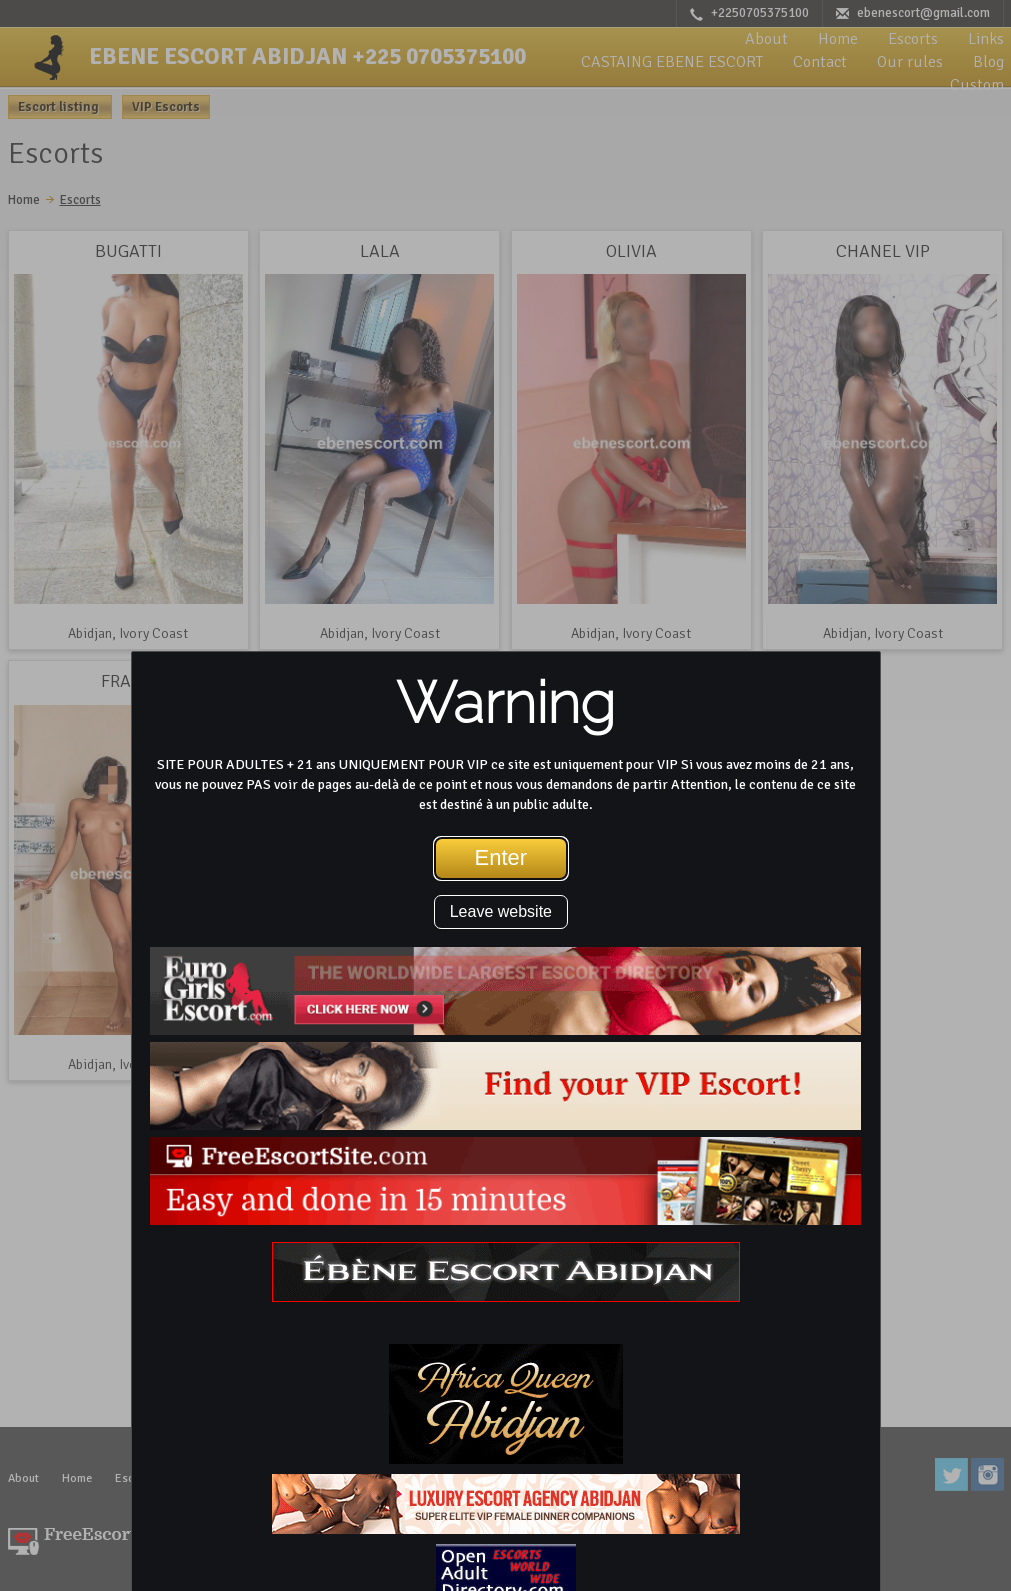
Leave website (501, 911)
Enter (501, 857)
